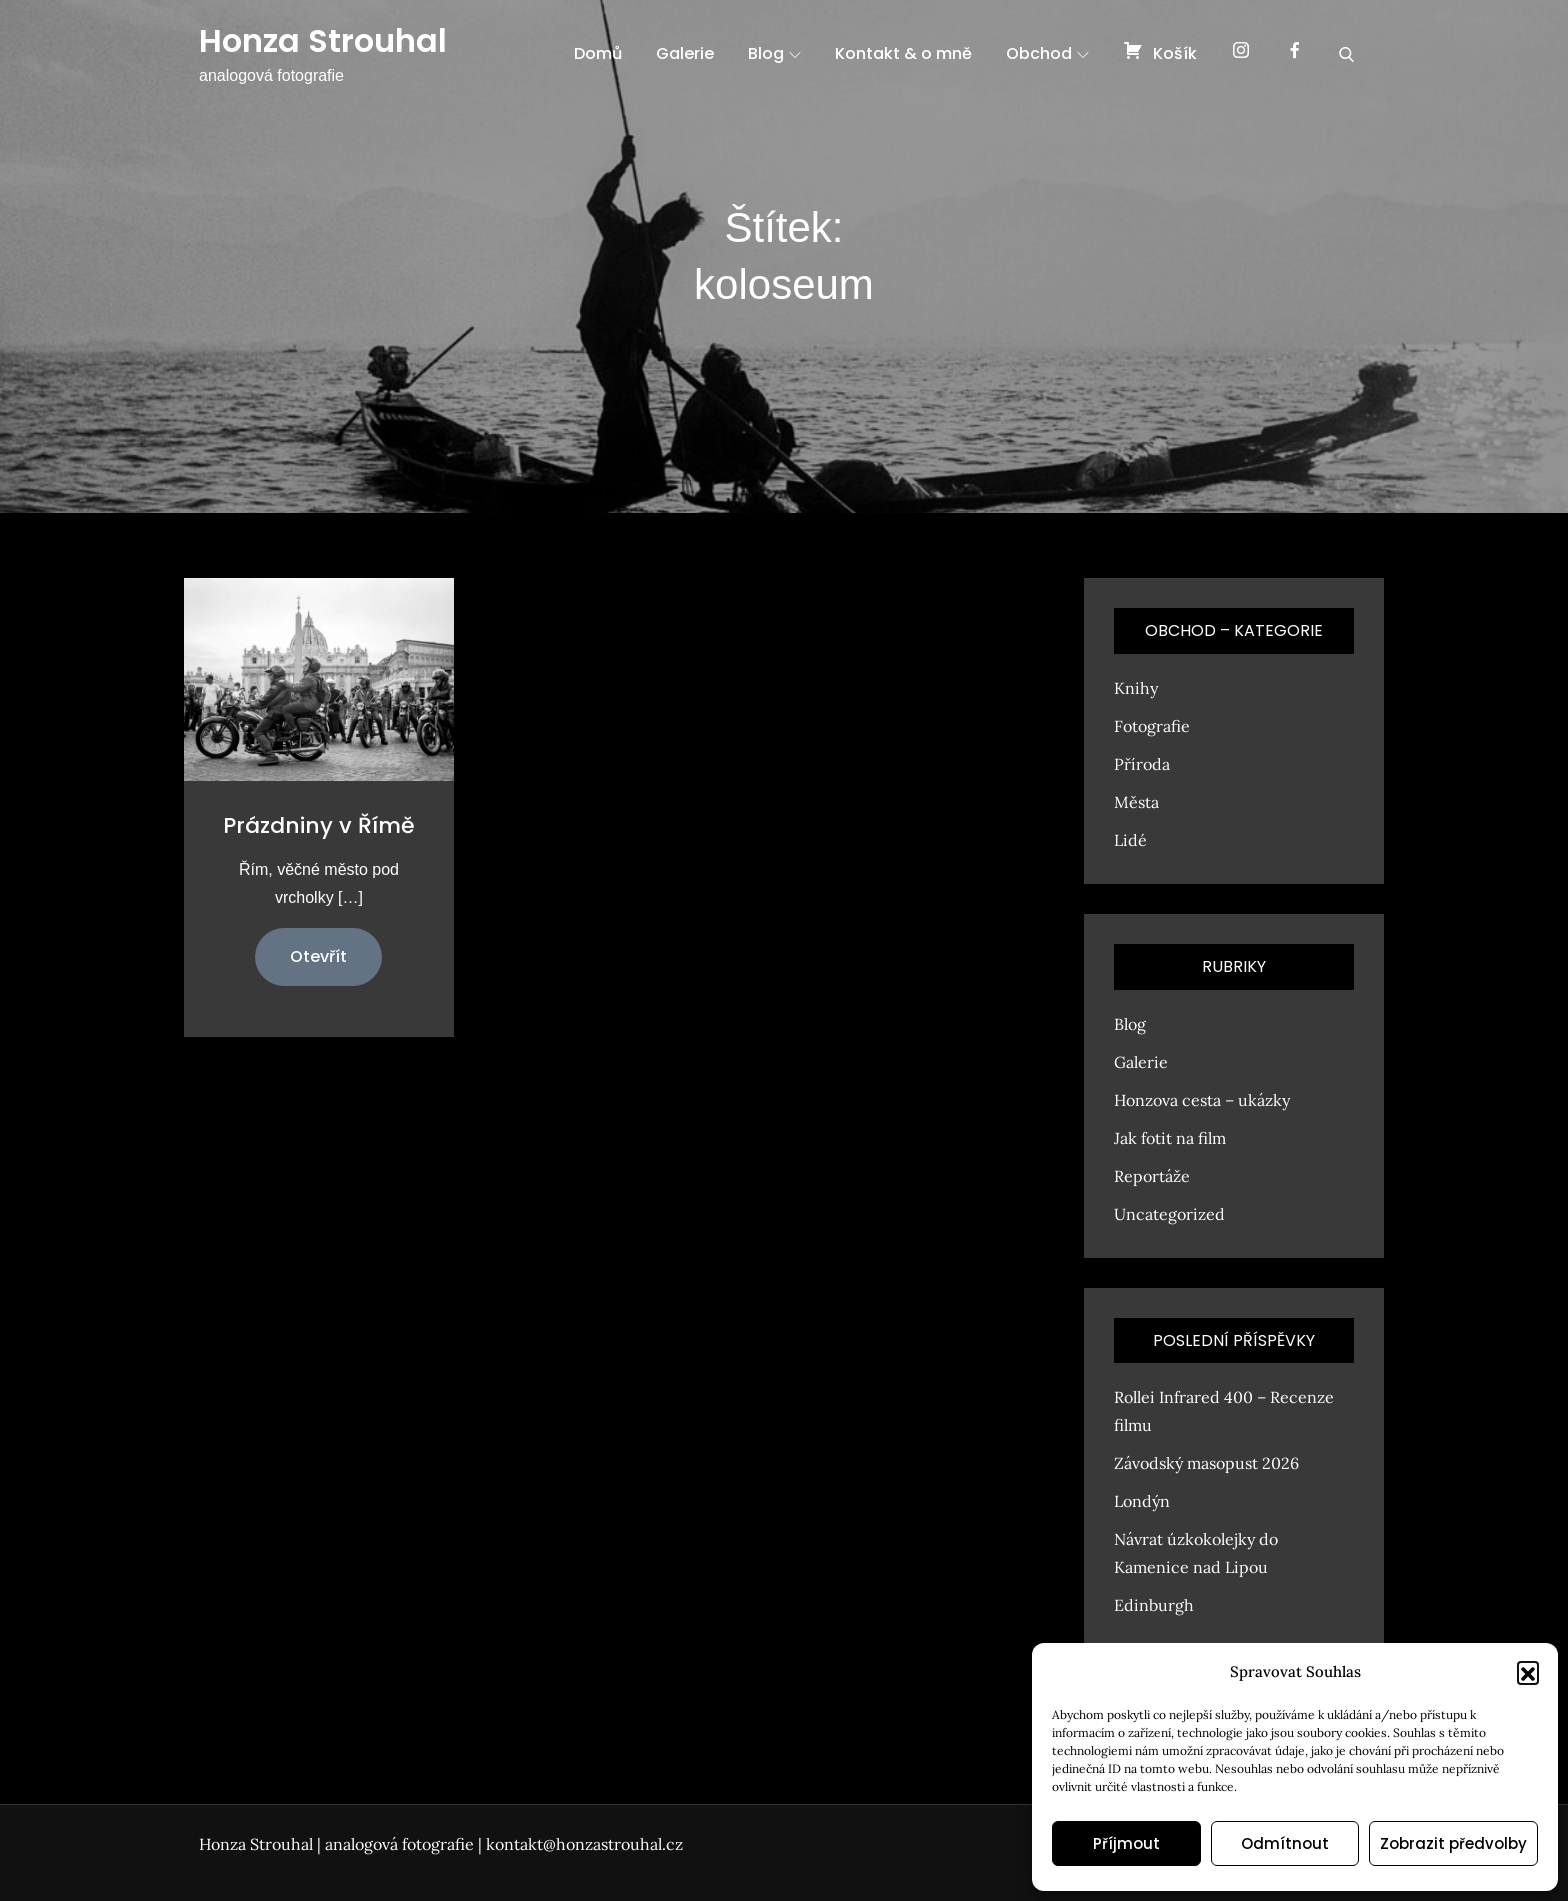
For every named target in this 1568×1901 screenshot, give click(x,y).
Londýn (1142, 1501)
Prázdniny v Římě (319, 825)
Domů (598, 53)
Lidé (1130, 840)
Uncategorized (1169, 1214)
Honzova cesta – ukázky (1202, 1100)
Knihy (1136, 688)
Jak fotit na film (1170, 1138)
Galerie (685, 53)
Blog (774, 53)
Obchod (1047, 53)
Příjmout (1126, 1843)
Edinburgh (1154, 1605)
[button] (1528, 1672)
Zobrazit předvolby (1453, 1843)
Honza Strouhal (323, 40)
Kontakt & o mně (903, 53)
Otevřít (318, 956)
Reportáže (1152, 1176)
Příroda (1142, 764)
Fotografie (1152, 726)
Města (1136, 802)
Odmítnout (1285, 1843)
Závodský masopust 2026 (1206, 1463)
